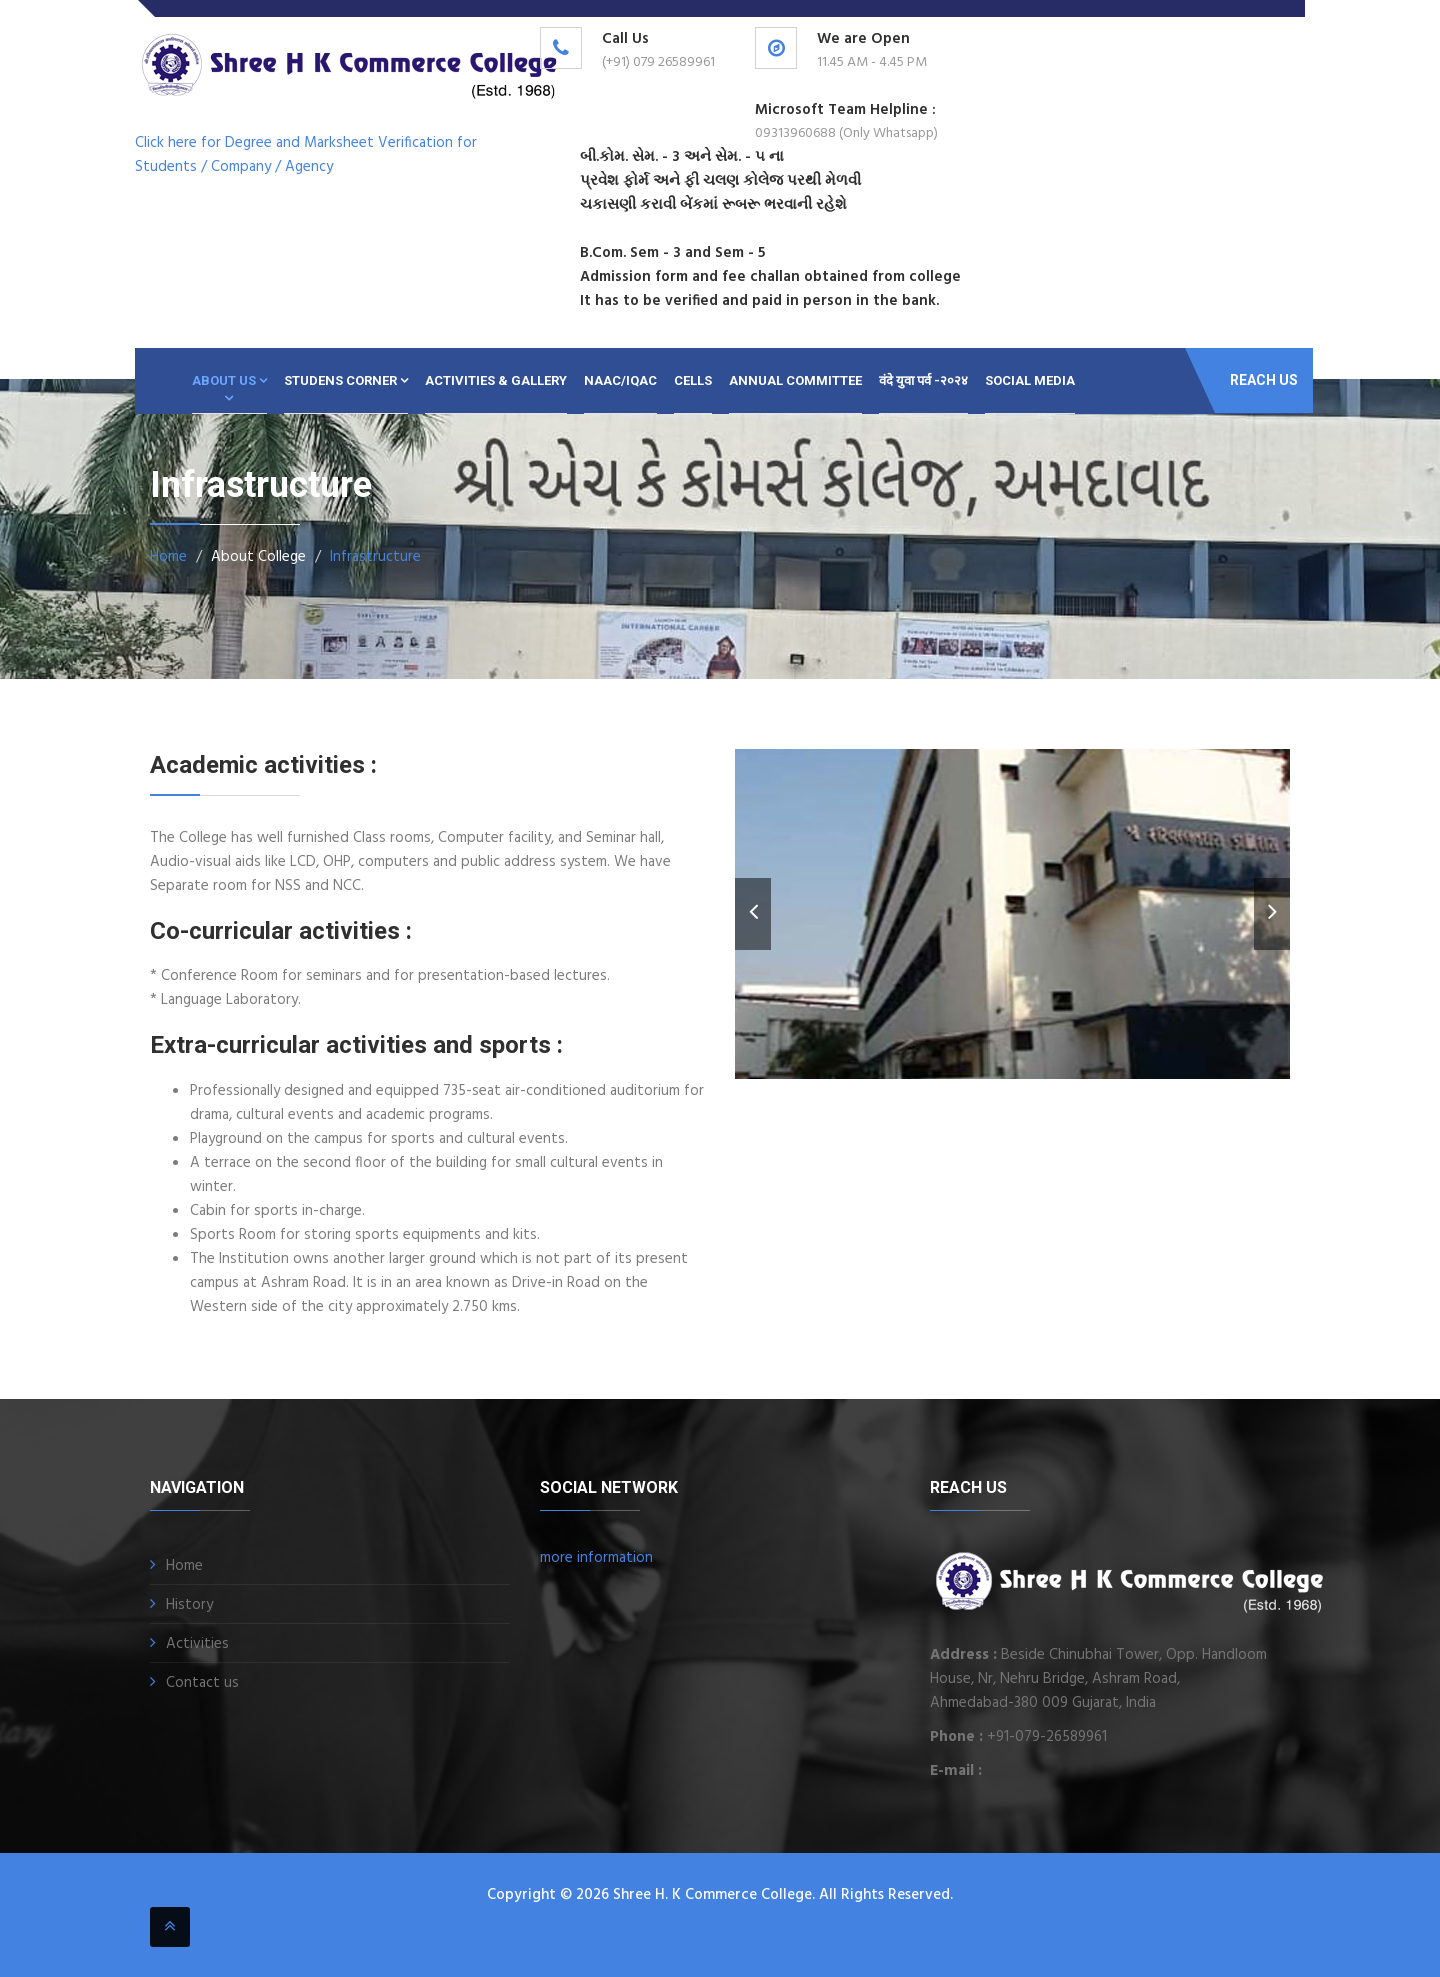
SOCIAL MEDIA (1030, 380)
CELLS (693, 380)
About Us (229, 380)
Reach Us (1264, 380)
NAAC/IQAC (620, 380)
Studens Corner (346, 380)
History (189, 1605)
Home (168, 557)
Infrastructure (375, 557)
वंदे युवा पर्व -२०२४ (923, 380)
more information (596, 1558)
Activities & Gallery (496, 380)
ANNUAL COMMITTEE (795, 380)
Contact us (202, 1683)
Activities (197, 1644)
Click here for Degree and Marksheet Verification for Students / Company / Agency (306, 155)
